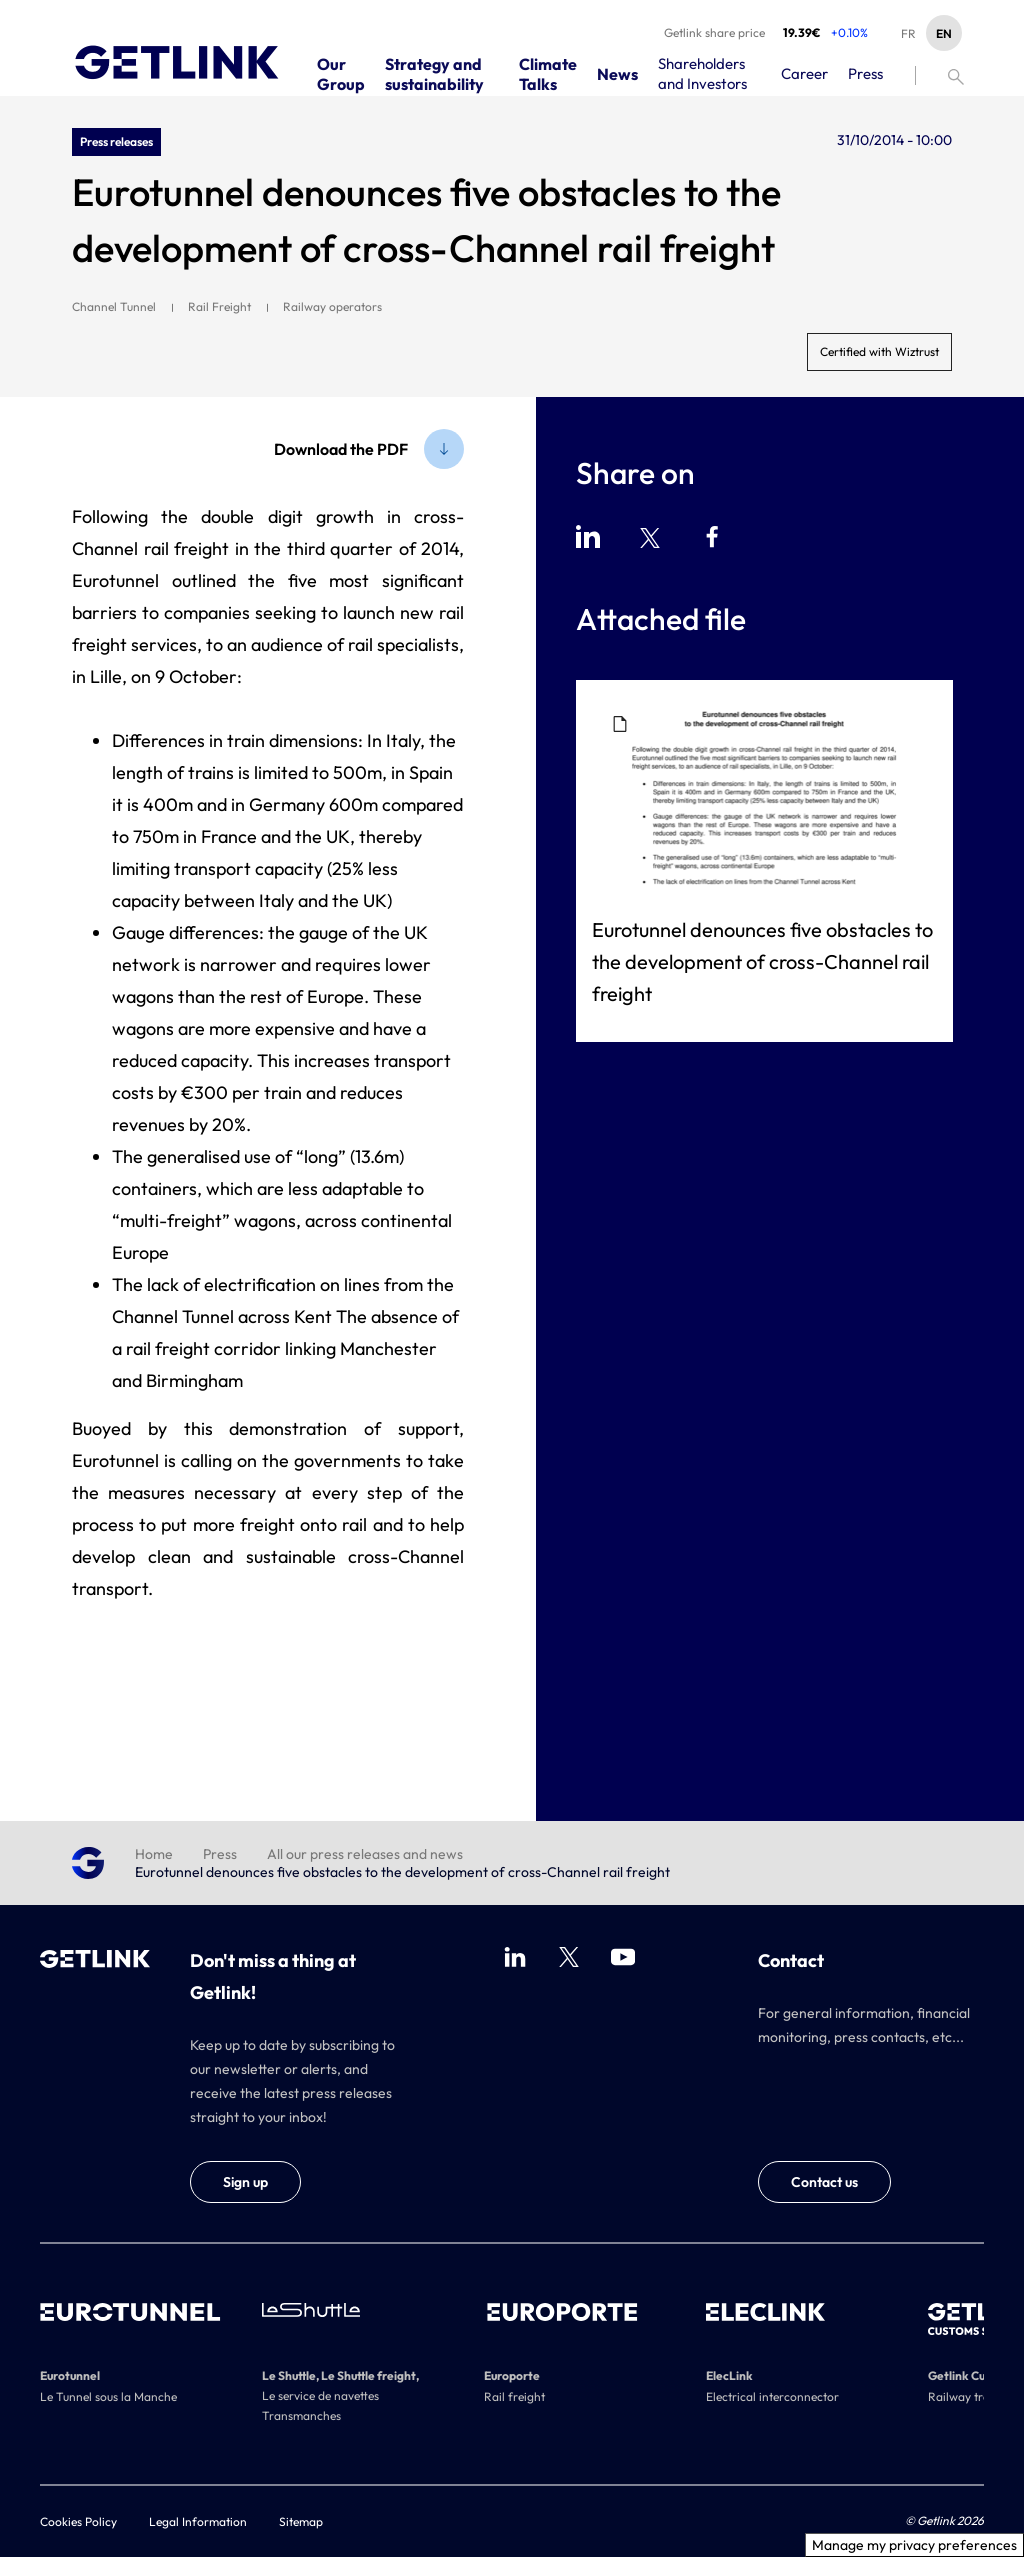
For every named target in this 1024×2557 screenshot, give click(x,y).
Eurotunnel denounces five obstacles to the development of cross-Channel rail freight (762, 961)
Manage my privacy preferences (914, 2545)
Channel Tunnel (114, 306)
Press (220, 1854)
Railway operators (332, 306)
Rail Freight (219, 306)
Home (154, 1854)
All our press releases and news (365, 1854)
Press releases (116, 141)
